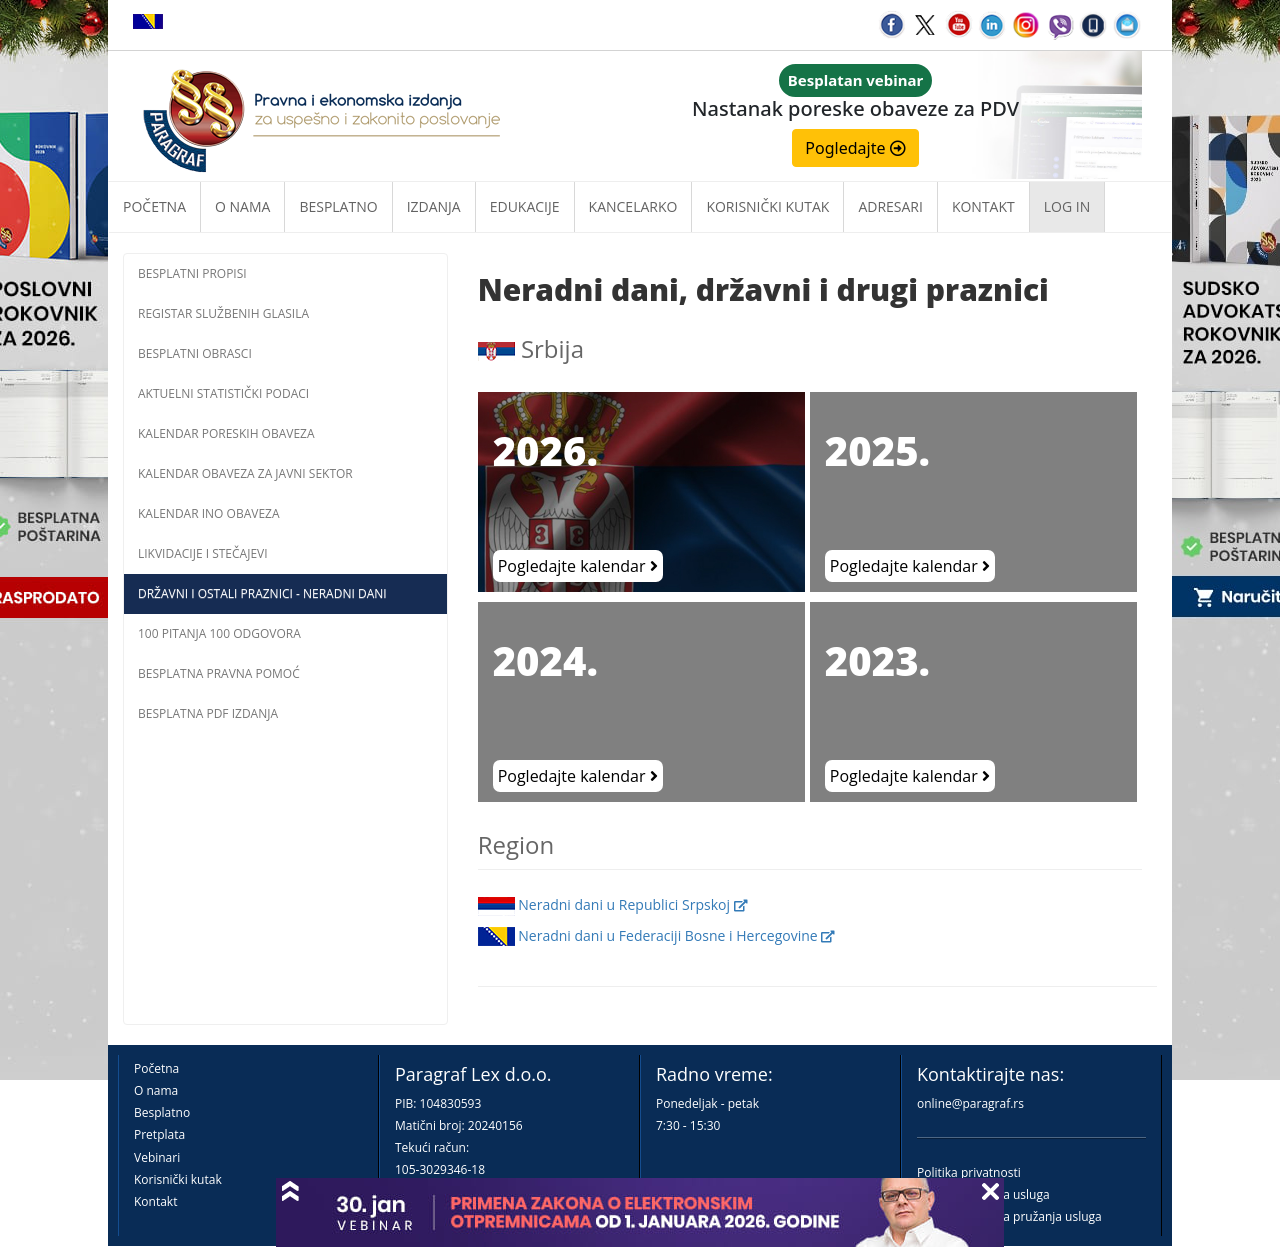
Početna (154, 206)
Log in (1067, 206)
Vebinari (157, 1157)
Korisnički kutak (178, 1179)
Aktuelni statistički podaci (223, 393)
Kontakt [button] (983, 206)
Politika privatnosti (969, 1172)
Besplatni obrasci (195, 353)
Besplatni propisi (192, 273)
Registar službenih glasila (223, 313)
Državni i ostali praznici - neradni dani (262, 593)
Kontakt (155, 1201)
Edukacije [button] (525, 206)
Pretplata (159, 1134)
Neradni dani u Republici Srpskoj (613, 904)
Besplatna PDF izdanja (208, 713)
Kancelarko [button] (633, 206)
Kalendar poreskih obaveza (226, 433)
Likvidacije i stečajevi (203, 553)
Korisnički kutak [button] (767, 206)
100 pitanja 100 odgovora (219, 633)
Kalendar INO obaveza (209, 513)
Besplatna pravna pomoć (219, 673)
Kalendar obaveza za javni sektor (245, 473)
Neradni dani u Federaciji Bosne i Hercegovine (657, 935)
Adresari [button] (890, 206)
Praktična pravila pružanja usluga (1009, 1216)
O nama (242, 206)
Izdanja (434, 206)
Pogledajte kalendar (578, 566)
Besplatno (338, 206)
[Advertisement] (285, 879)
